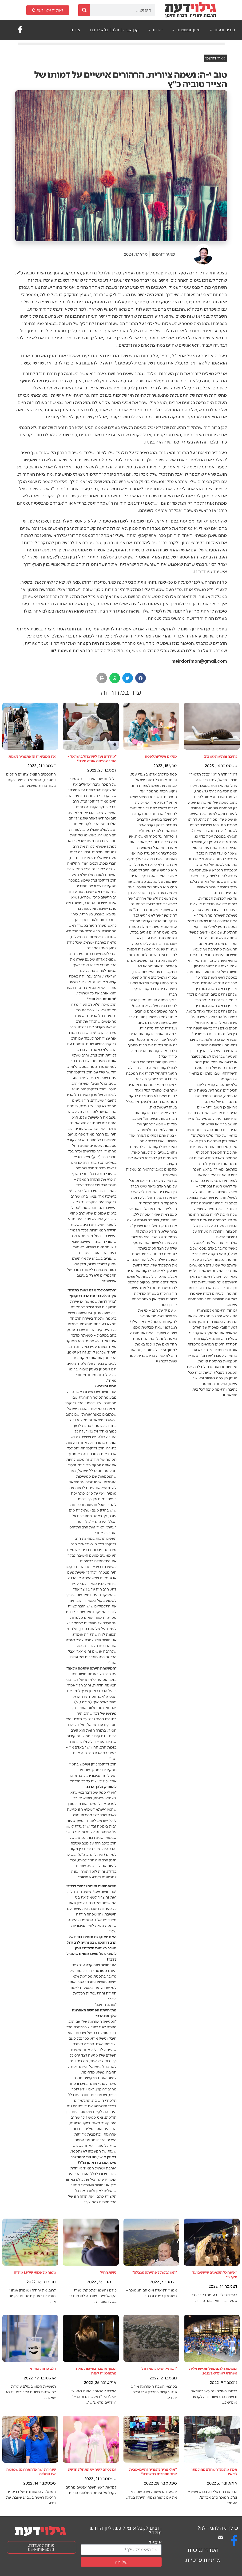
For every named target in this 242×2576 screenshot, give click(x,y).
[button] (140, 678)
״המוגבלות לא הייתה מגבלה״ (154, 2272)
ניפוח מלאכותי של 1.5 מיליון (35, 2272)
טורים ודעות (222, 30)
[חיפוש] (84, 10)
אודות (75, 30)
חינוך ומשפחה (186, 30)
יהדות (155, 30)
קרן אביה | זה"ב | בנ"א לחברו (114, 30)
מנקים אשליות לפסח (161, 756)
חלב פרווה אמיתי (43, 2368)
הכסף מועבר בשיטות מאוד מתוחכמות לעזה (95, 2370)
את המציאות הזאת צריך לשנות (32, 756)
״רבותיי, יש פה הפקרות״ (159, 2368)
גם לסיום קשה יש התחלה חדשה (92, 2469)
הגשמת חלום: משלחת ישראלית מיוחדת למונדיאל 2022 (213, 2370)
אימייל (155, 2542)
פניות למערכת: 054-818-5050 (41, 2547)
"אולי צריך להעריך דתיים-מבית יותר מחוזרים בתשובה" (153, 2471)
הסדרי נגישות (202, 2550)
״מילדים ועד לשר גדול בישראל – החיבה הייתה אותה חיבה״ (91, 758)
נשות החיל (108, 2272)
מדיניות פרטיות (203, 2560)
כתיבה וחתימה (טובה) (220, 756)
